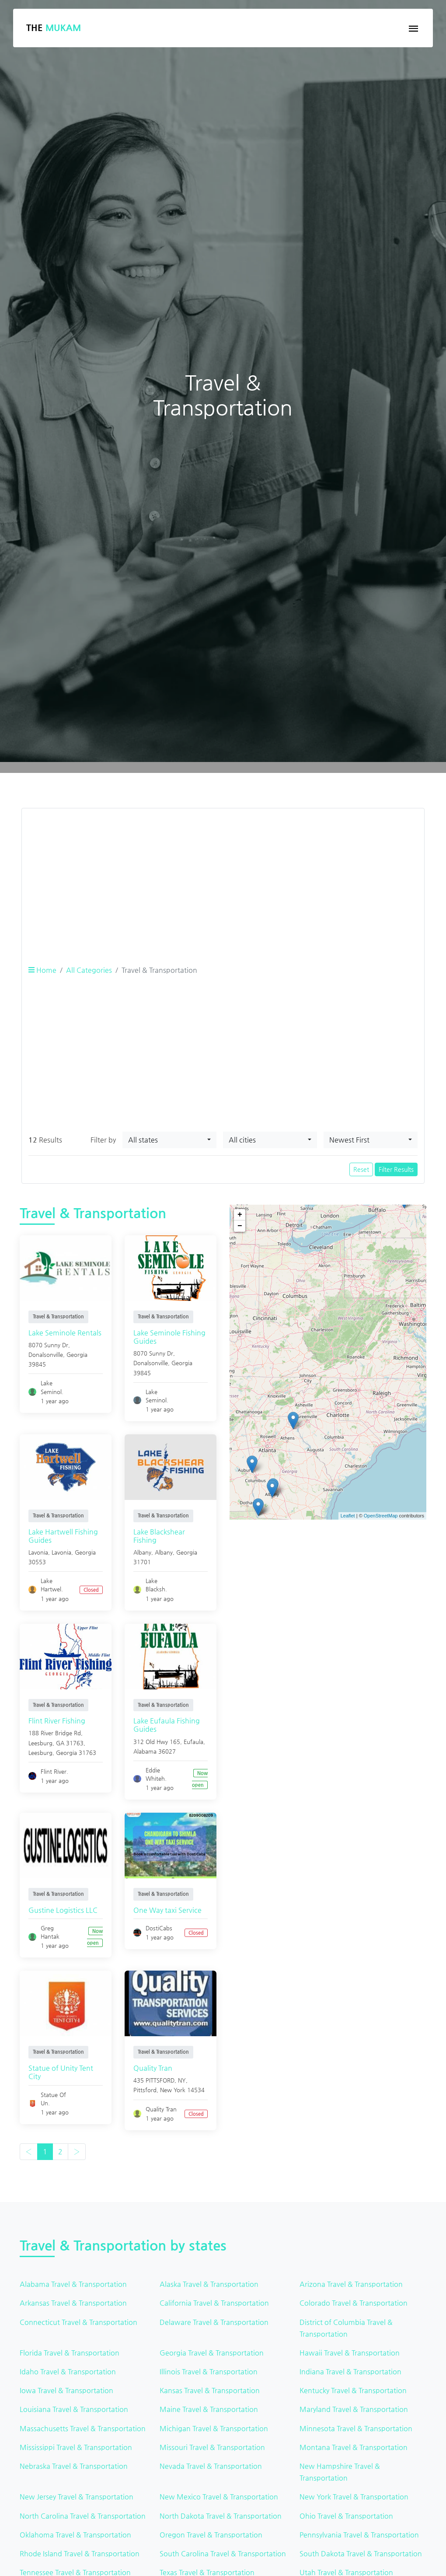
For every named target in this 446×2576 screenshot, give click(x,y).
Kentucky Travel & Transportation (353, 2390)
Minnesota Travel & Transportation (356, 2428)
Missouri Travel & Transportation (212, 2447)
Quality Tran (152, 2068)
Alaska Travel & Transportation (209, 2284)
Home (42, 970)
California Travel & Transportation (214, 2303)
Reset (361, 1169)
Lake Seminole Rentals (64, 1332)
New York (172, 2090)
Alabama (145, 1751)
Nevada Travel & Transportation (211, 2466)
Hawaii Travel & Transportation (350, 2353)
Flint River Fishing (56, 1720)
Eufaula (193, 1741)
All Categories (89, 970)
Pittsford (145, 2090)
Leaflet (348, 1515)
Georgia (76, 1354)
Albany (164, 1552)
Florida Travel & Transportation (69, 2353)
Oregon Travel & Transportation (211, 2535)
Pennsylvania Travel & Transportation (359, 2535)
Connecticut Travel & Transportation (78, 2322)
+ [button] (239, 1214)
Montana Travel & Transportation (354, 2447)
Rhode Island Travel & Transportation (79, 2553)
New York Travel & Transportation (354, 2496)
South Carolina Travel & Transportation (223, 2553)
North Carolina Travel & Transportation (83, 2516)
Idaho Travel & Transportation (68, 2371)
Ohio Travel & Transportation (346, 2516)
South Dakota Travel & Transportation (361, 2553)
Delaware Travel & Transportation (214, 2322)
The (53, 28)
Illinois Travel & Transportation (209, 2371)
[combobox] (169, 1140)
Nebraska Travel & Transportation (74, 2466)
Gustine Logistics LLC (63, 1910)
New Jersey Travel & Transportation (76, 2496)
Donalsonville (45, 1354)
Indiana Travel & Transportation (350, 2371)
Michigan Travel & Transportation (214, 2428)
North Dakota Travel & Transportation (221, 2516)
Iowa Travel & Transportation (66, 2390)
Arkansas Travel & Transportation (73, 2303)
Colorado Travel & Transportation (354, 2303)
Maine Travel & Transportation (209, 2409)
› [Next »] (76, 2151)
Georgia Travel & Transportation (212, 2353)
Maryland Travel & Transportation (354, 2409)
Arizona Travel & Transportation (351, 2284)
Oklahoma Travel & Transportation (75, 2535)
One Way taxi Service (167, 1910)
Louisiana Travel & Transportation (74, 2409)
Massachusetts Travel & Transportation (83, 2428)
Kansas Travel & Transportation (210, 2390)
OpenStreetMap (381, 1515)
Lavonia (61, 1552)
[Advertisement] (223, 876)
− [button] (239, 1226)
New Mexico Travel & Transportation (219, 2496)
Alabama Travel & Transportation (73, 2284)
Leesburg (40, 1752)
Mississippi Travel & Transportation (76, 2447)
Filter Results (396, 1169)
